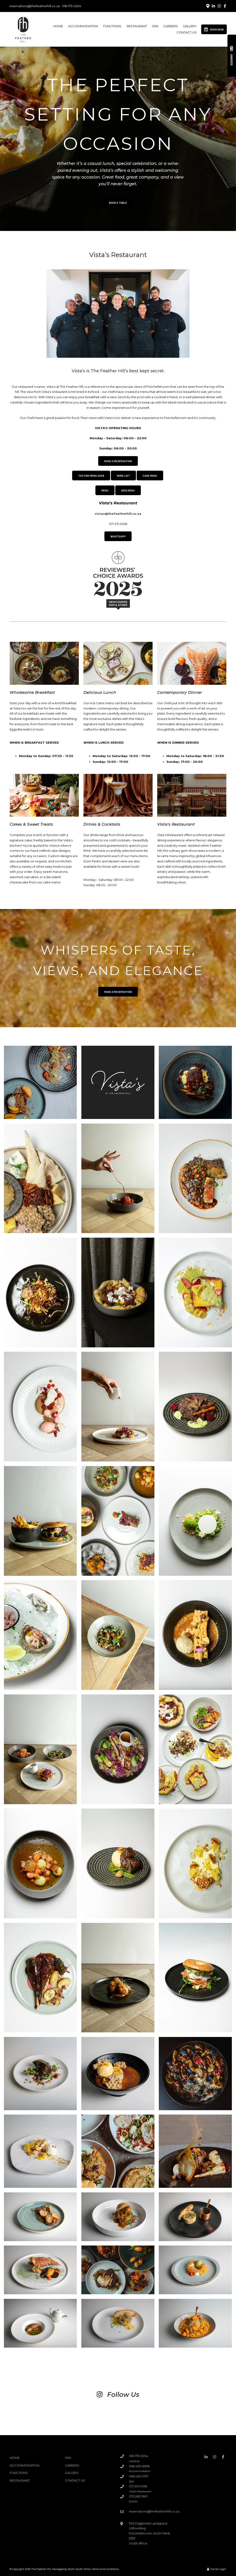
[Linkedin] (213, 6)
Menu (105, 490)
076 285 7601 (138, 2496)
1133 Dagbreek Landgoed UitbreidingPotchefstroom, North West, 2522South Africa (150, 2533)
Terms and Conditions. (105, 2569)
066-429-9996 (139, 2466)
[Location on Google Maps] (207, 6)
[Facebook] (225, 6)
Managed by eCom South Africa (71, 2569)
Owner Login (216, 2569)
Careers (170, 26)
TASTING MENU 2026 (91, 475)
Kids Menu (128, 490)
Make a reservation (118, 991)
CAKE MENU (150, 475)
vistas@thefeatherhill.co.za (118, 513)
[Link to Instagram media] (29, 2415)
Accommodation (83, 26)
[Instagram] (219, 6)
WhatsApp (118, 536)
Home (58, 26)
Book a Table (118, 202)
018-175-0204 (71, 6)
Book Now (214, 29)
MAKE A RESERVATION (118, 461)
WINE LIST (123, 475)
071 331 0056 (138, 2486)
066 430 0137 (138, 2476)
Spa (155, 26)
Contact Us (187, 32)
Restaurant (137, 26)
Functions (112, 26)
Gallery (190, 26)
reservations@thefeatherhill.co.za (34, 6)
